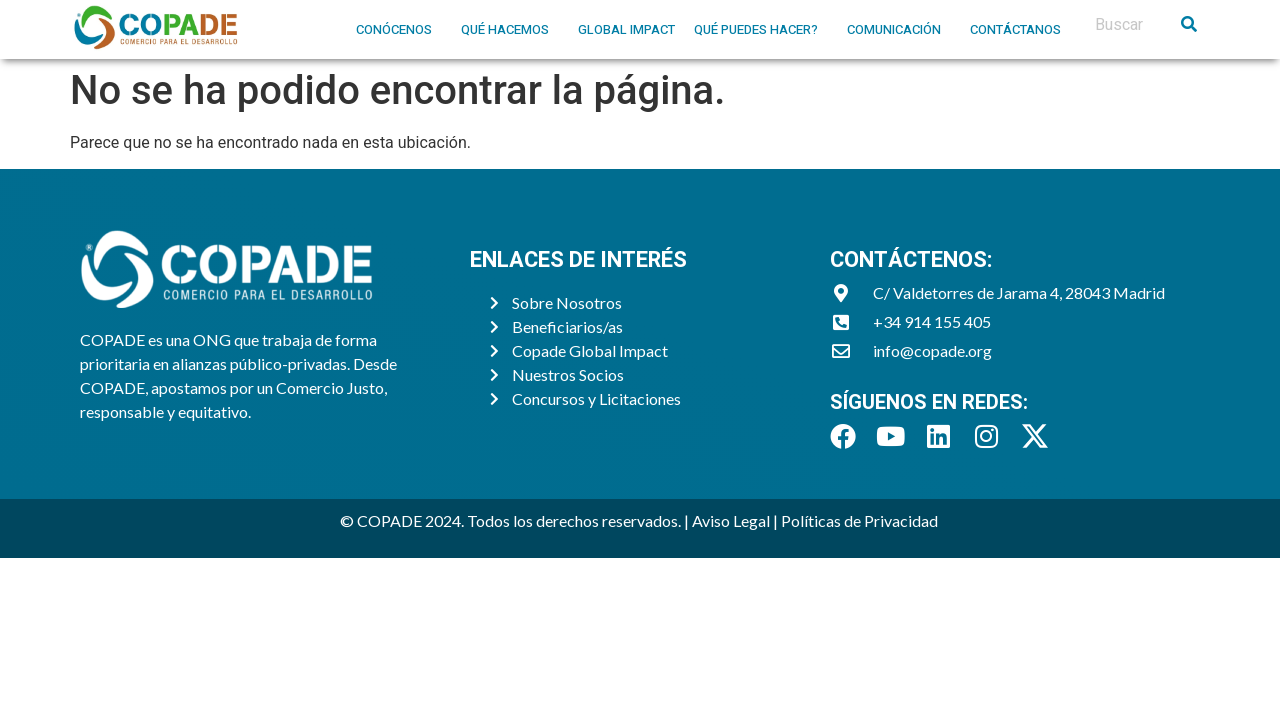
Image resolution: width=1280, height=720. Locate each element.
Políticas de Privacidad (861, 520)
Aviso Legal (731, 520)
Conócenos (394, 29)
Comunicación (894, 29)
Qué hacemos (505, 29)
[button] (399, 29)
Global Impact (626, 29)
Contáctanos (1015, 29)
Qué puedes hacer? (756, 29)
